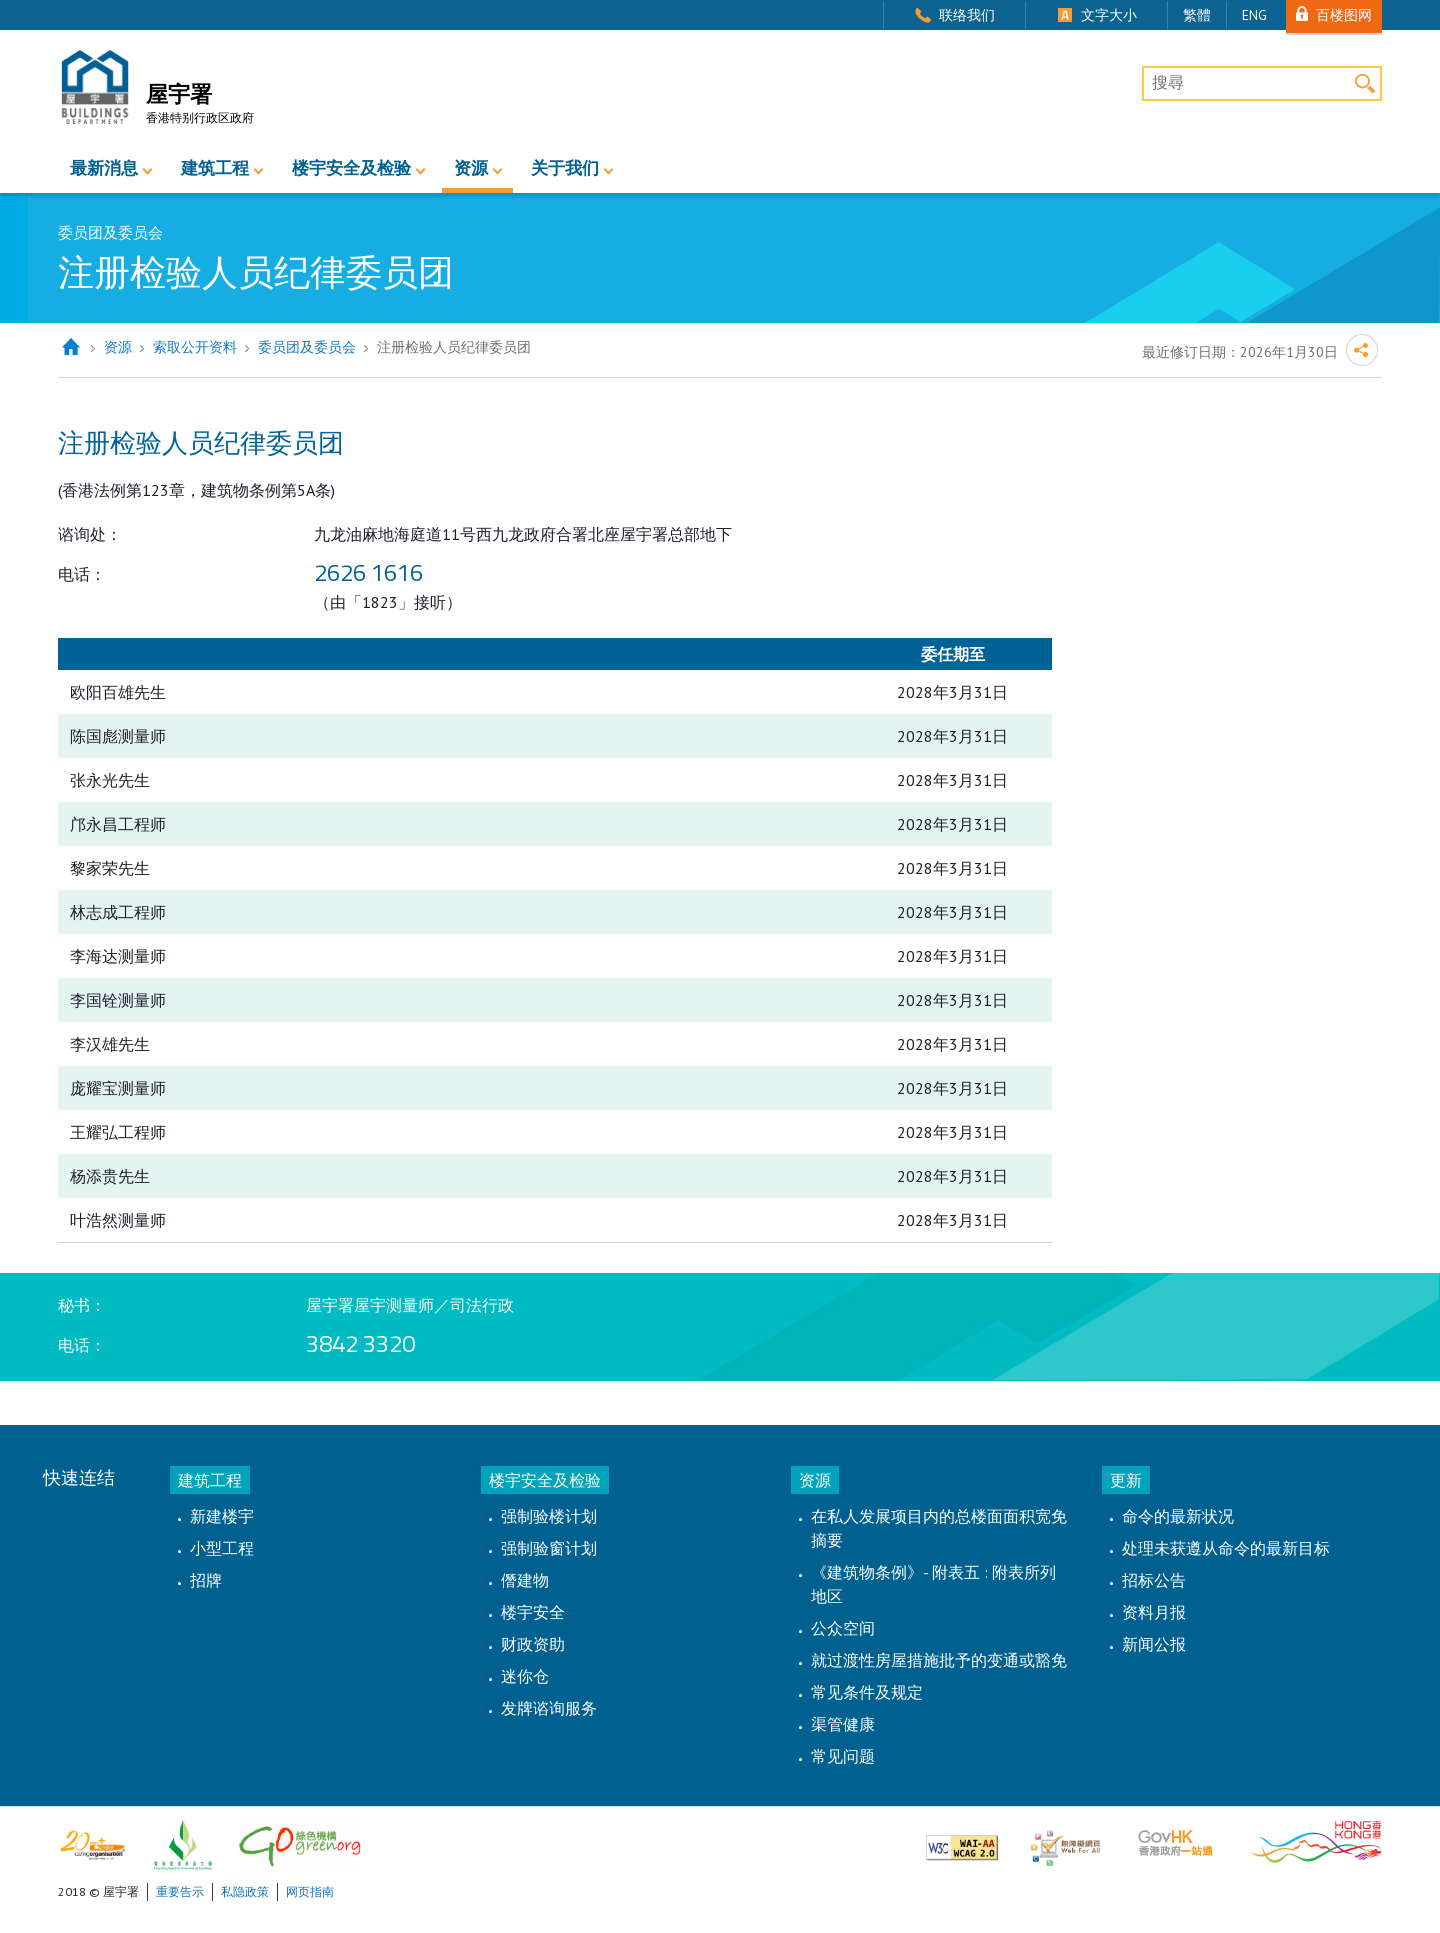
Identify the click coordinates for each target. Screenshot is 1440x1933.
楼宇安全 (533, 1612)
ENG (1254, 15)
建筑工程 (215, 168)
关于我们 (565, 168)
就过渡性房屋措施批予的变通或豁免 (939, 1660)
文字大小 (1109, 15)
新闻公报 (1154, 1644)
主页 (70, 347)
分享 (1362, 350)
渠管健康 (843, 1724)
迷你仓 (525, 1676)
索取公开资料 (195, 347)
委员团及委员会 (307, 347)
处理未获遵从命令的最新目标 (1226, 1548)
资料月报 (1154, 1612)
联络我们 (967, 15)
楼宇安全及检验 (351, 168)
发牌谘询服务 (549, 1708)
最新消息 (104, 168)
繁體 (1197, 15)
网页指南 (310, 1891)
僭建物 (525, 1580)
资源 (471, 168)
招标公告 (1154, 1580)
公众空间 (843, 1628)
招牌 (206, 1580)
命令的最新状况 (1178, 1516)
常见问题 (843, 1756)
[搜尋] (1262, 84)
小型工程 (222, 1548)
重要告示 (180, 1891)
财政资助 (533, 1644)
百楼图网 (1344, 14)
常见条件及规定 (867, 1692)
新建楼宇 (222, 1516)
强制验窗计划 (549, 1548)
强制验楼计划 (549, 1516)
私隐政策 (245, 1891)
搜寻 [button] (1364, 83)
